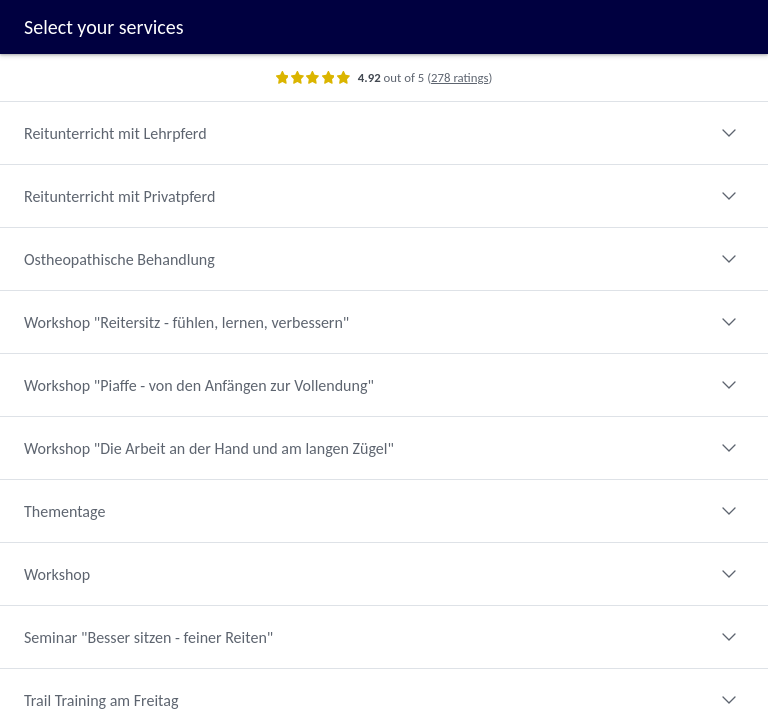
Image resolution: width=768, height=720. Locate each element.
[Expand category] (729, 133)
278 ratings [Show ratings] (459, 77)
